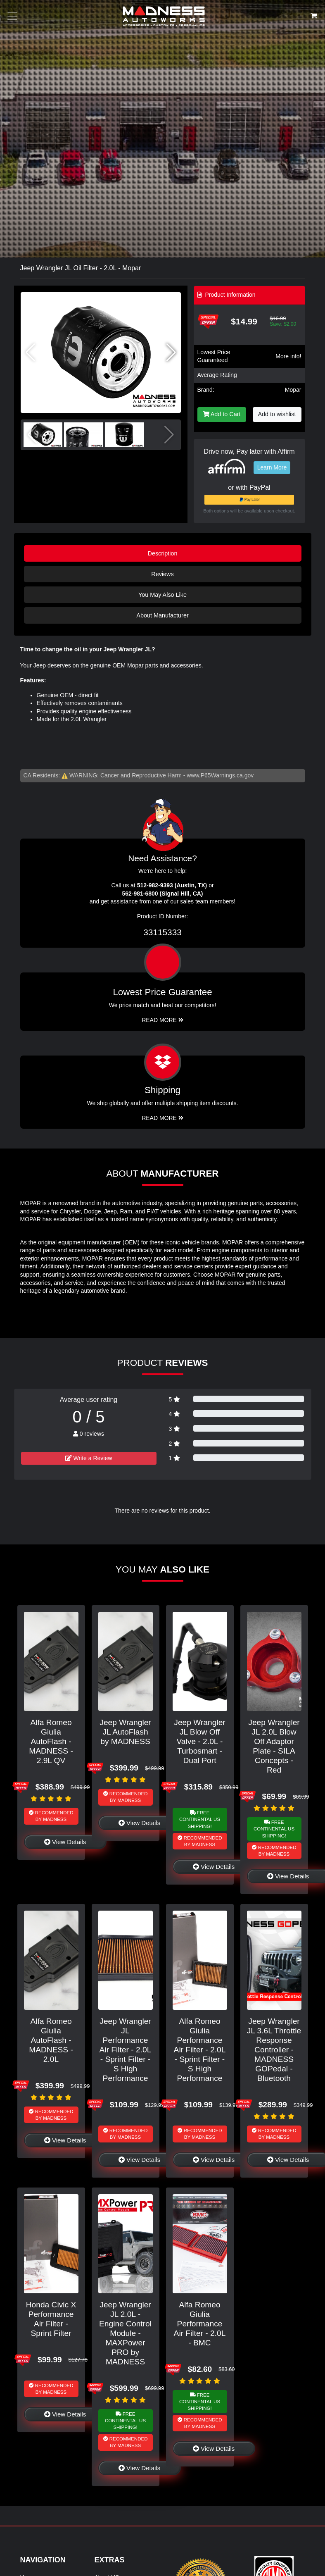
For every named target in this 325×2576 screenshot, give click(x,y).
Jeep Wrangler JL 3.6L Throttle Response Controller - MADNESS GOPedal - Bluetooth (274, 2050)
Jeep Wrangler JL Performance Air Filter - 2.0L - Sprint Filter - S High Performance (126, 2050)
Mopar (293, 389)
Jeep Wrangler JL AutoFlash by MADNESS (125, 1732)
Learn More (272, 467)
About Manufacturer (162, 615)
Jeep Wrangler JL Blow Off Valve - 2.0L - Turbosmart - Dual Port (199, 1741)
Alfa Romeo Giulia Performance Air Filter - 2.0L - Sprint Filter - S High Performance (200, 2050)
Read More (162, 1020)
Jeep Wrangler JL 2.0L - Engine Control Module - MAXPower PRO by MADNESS (125, 2333)
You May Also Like (162, 594)
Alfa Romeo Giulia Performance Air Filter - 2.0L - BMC (200, 2323)
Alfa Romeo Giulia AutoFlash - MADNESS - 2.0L (51, 2040)
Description (163, 553)
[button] (171, 352)
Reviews (162, 574)
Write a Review (88, 1458)
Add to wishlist (277, 414)
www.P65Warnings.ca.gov (220, 775)
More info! (288, 356)
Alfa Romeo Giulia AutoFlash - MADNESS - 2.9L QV (51, 1741)
